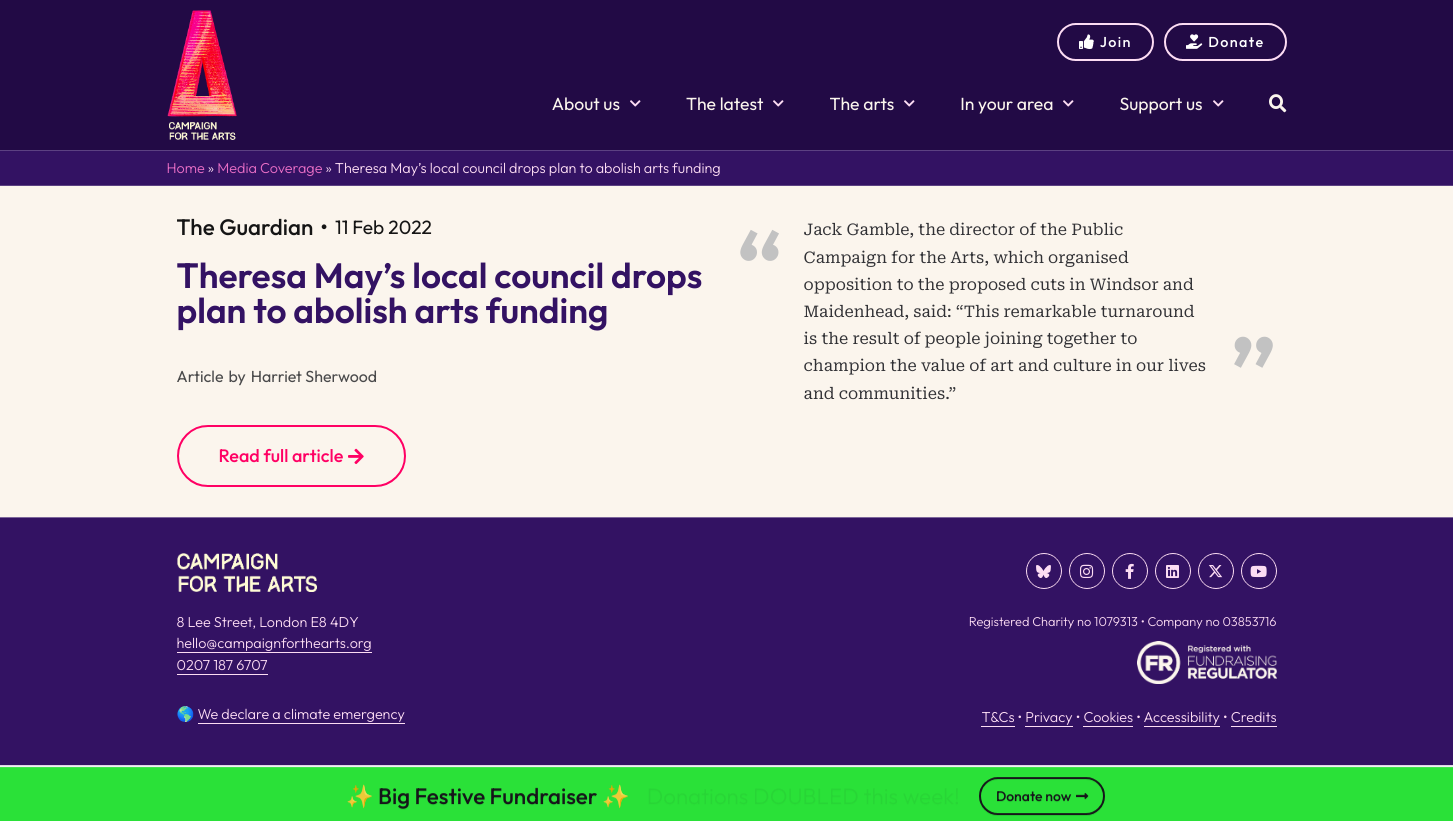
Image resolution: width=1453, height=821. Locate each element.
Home (186, 168)
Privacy (1048, 717)
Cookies (1108, 717)
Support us (1171, 104)
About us (596, 104)
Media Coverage (269, 168)
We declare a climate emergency (301, 714)
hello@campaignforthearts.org (274, 643)
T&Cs (997, 717)
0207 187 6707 (222, 665)
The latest (735, 104)
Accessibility (1182, 717)
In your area (1017, 104)
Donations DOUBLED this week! (803, 800)
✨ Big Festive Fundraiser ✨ (488, 800)
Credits (1254, 717)
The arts (872, 104)
